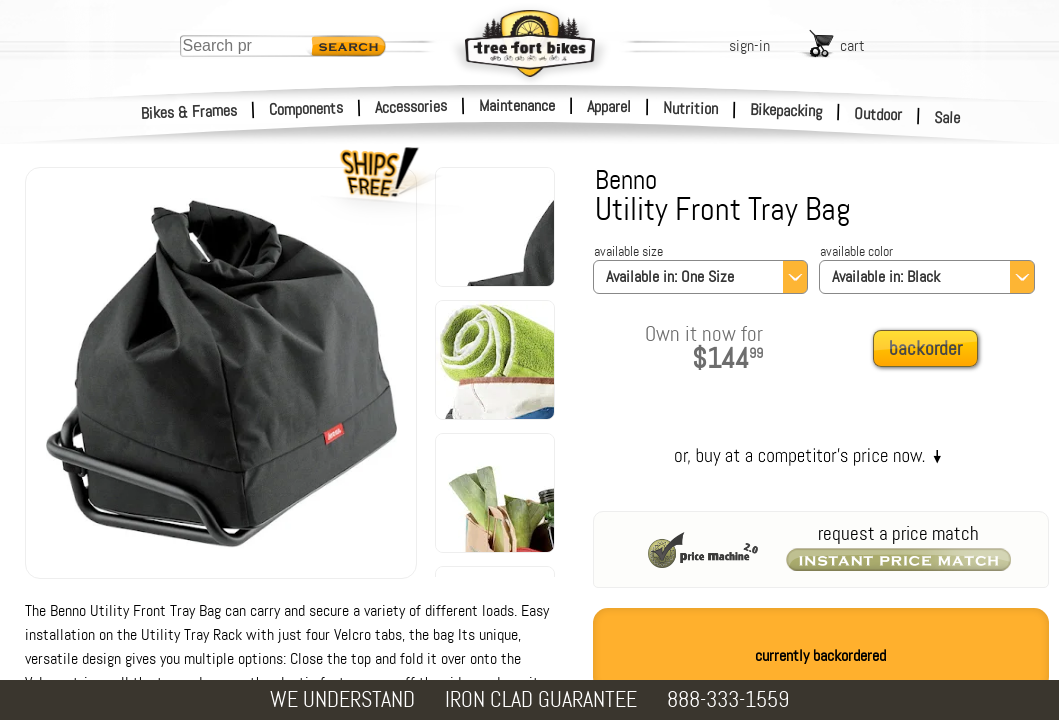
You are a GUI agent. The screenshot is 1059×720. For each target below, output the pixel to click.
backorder (925, 348)
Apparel (609, 106)
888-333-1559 (728, 699)
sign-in (749, 45)
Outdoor (878, 114)
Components (306, 108)
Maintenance (517, 105)
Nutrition (690, 108)
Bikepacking (786, 110)
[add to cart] (931, 349)
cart (852, 45)
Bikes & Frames (189, 112)
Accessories (411, 106)
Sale (947, 118)
